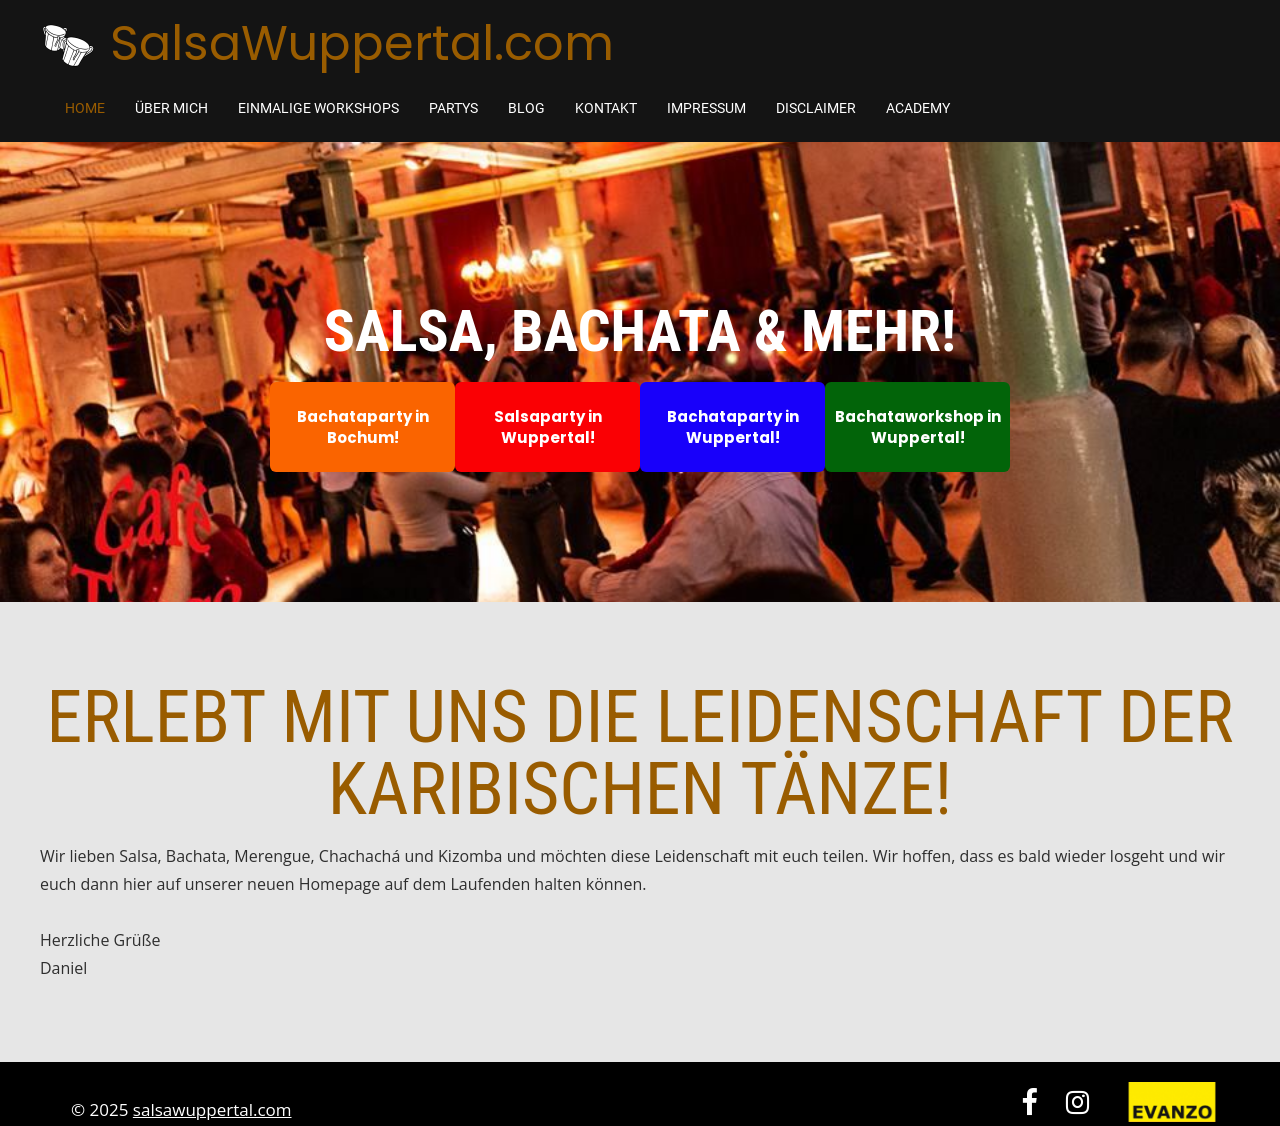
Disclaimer (816, 108)
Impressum (706, 108)
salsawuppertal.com (212, 1109)
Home (85, 108)
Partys (453, 108)
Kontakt (606, 108)
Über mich (171, 108)
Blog (526, 108)
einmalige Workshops (318, 108)
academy (918, 108)
